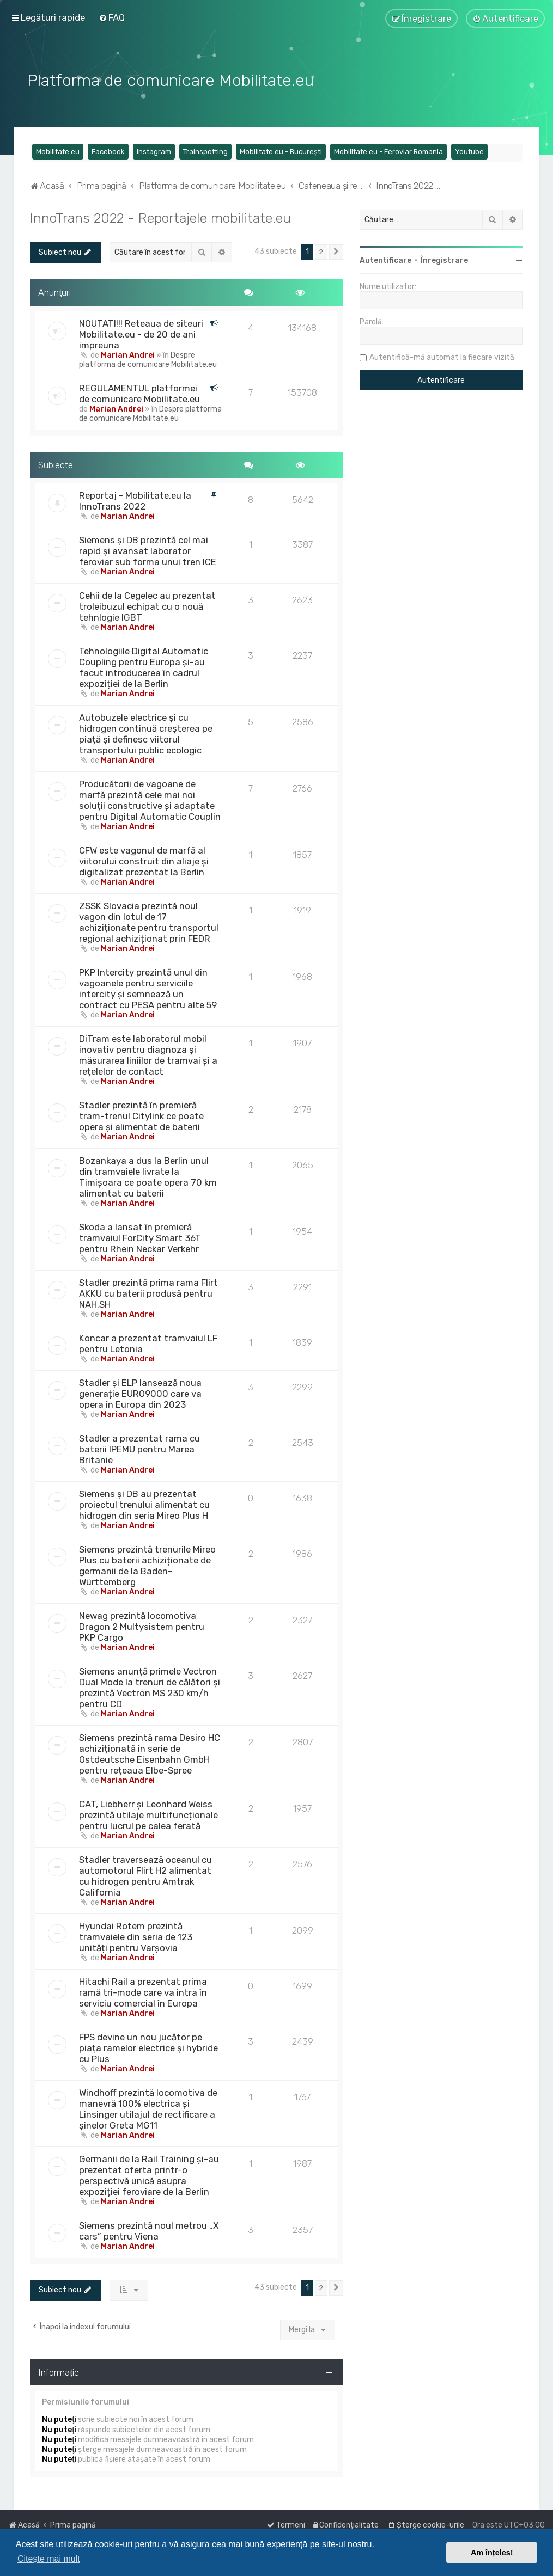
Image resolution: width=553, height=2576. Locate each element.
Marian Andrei (128, 353)
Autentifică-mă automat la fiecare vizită (441, 356)
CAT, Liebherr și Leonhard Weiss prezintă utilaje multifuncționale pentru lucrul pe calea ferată (148, 1814)
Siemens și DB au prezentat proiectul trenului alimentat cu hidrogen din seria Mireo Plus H (144, 1503)
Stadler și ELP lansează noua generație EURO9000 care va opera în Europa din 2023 (140, 1392)
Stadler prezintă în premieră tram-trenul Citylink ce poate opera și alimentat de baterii (141, 1115)
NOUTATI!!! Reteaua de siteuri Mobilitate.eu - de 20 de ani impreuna (141, 332)
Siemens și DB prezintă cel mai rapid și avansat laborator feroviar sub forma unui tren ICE (147, 549)
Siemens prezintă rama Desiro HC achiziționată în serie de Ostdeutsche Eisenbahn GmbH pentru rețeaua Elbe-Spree (149, 1753)
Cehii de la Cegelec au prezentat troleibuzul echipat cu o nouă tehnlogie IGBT (147, 605)
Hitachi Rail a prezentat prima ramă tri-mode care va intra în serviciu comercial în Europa (143, 1991)
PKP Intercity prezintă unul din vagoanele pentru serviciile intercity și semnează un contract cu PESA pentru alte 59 (148, 987)
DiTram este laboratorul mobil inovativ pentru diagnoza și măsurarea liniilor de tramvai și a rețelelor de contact (148, 1054)
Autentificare (385, 259)
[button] (336, 251)
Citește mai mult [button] (48, 2558)
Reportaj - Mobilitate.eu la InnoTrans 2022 (135, 500)
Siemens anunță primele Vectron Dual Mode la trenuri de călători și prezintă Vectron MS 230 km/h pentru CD (149, 1686)
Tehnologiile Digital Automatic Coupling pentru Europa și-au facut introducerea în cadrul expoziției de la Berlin (143, 666)
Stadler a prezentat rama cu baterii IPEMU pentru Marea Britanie (139, 1448)
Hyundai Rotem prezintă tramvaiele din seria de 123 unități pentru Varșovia (135, 1935)
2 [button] (321, 251)
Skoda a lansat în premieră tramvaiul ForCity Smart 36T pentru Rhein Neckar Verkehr (140, 1236)
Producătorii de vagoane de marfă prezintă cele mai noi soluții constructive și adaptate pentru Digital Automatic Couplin (150, 799)
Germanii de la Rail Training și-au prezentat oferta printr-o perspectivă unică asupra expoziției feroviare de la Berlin (149, 2174)
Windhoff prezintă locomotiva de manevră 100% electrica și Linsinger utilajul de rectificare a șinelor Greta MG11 (148, 2108)
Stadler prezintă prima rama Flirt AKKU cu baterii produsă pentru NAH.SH (148, 1292)
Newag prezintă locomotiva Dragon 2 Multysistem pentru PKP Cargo (141, 1625)
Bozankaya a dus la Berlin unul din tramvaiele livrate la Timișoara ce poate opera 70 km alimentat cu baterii (148, 1176)
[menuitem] (111, 17)
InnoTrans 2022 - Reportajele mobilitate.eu (160, 216)
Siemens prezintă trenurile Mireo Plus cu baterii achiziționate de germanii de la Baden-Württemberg (147, 1564)
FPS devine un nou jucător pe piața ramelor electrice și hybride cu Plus (148, 2047)
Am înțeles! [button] (492, 2552)
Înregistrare (444, 259)
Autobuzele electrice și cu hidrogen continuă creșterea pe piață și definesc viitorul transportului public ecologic (145, 733)
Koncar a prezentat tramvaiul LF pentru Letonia (148, 1342)
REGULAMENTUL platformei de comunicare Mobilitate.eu (139, 392)
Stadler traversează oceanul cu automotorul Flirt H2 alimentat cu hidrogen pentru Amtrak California (145, 1875)
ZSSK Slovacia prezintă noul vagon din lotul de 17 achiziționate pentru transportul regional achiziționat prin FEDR (148, 921)
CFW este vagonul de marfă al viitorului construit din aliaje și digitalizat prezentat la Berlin (144, 860)
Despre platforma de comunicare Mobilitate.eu (148, 358)
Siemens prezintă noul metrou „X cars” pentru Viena (149, 2230)
